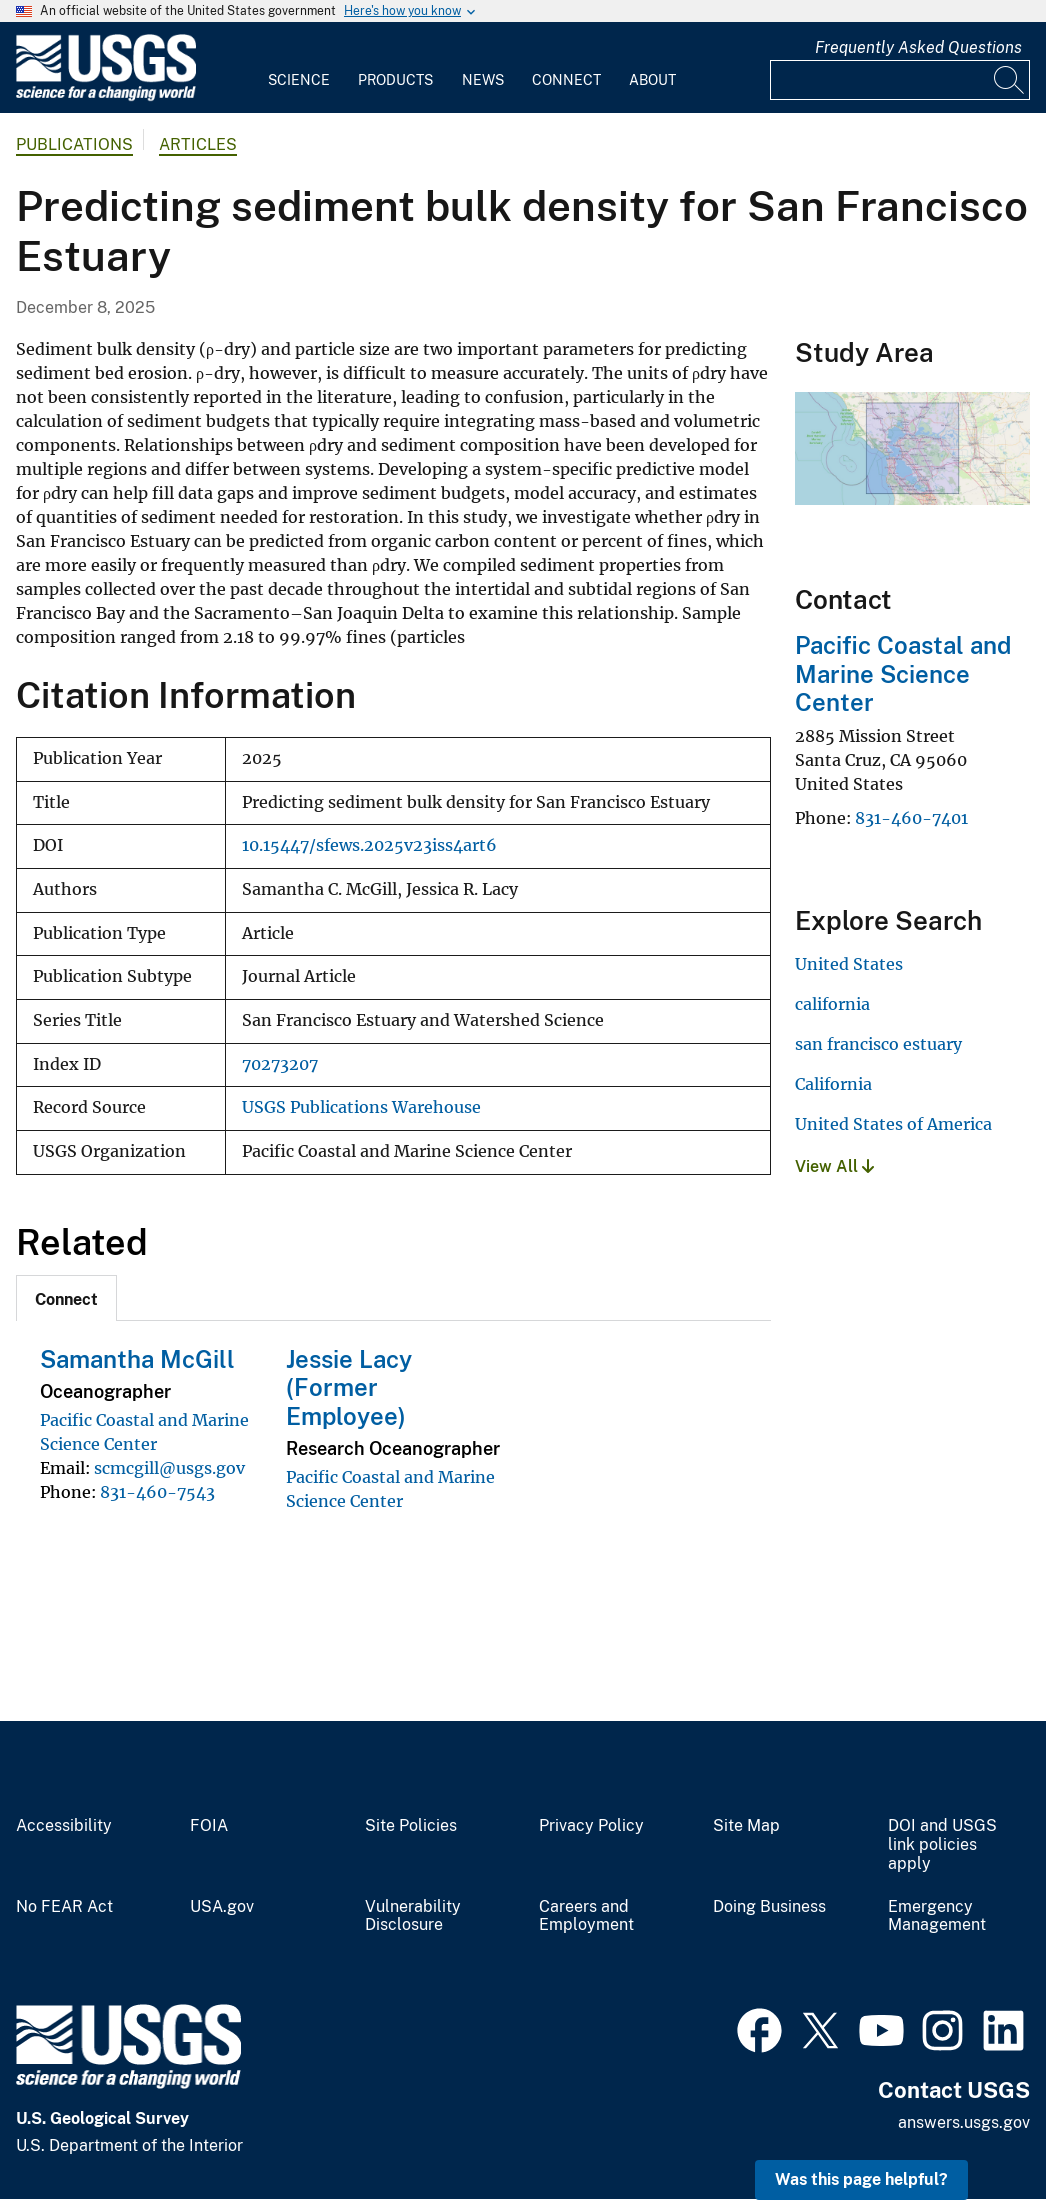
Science (299, 80)
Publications (74, 144)
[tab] (66, 1298)
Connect (566, 80)
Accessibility (64, 1826)
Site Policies (411, 1826)
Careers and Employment (586, 1916)
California (833, 1084)
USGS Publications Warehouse (361, 1107)
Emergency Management (937, 1916)
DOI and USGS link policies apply (942, 1845)
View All (834, 1166)
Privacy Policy (591, 1826)
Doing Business (769, 1907)
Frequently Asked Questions (918, 47)
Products (395, 80)
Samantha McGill (137, 1359)
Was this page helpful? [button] (861, 2179)
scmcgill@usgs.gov (169, 1468)
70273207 (280, 1064)
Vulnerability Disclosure (413, 1916)
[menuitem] (299, 68)
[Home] (106, 96)
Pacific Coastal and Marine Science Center (903, 674)
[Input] (900, 80)
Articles (198, 144)
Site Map (746, 1826)
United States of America (893, 1124)
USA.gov (222, 1907)
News (483, 80)
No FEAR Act (64, 1907)
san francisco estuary (878, 1044)
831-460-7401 (911, 818)
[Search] (1010, 80)
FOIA (209, 1826)
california (832, 1004)
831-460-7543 (157, 1492)
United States (849, 964)
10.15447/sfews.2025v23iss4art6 (369, 845)
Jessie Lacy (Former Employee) (349, 1388)
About (652, 80)
